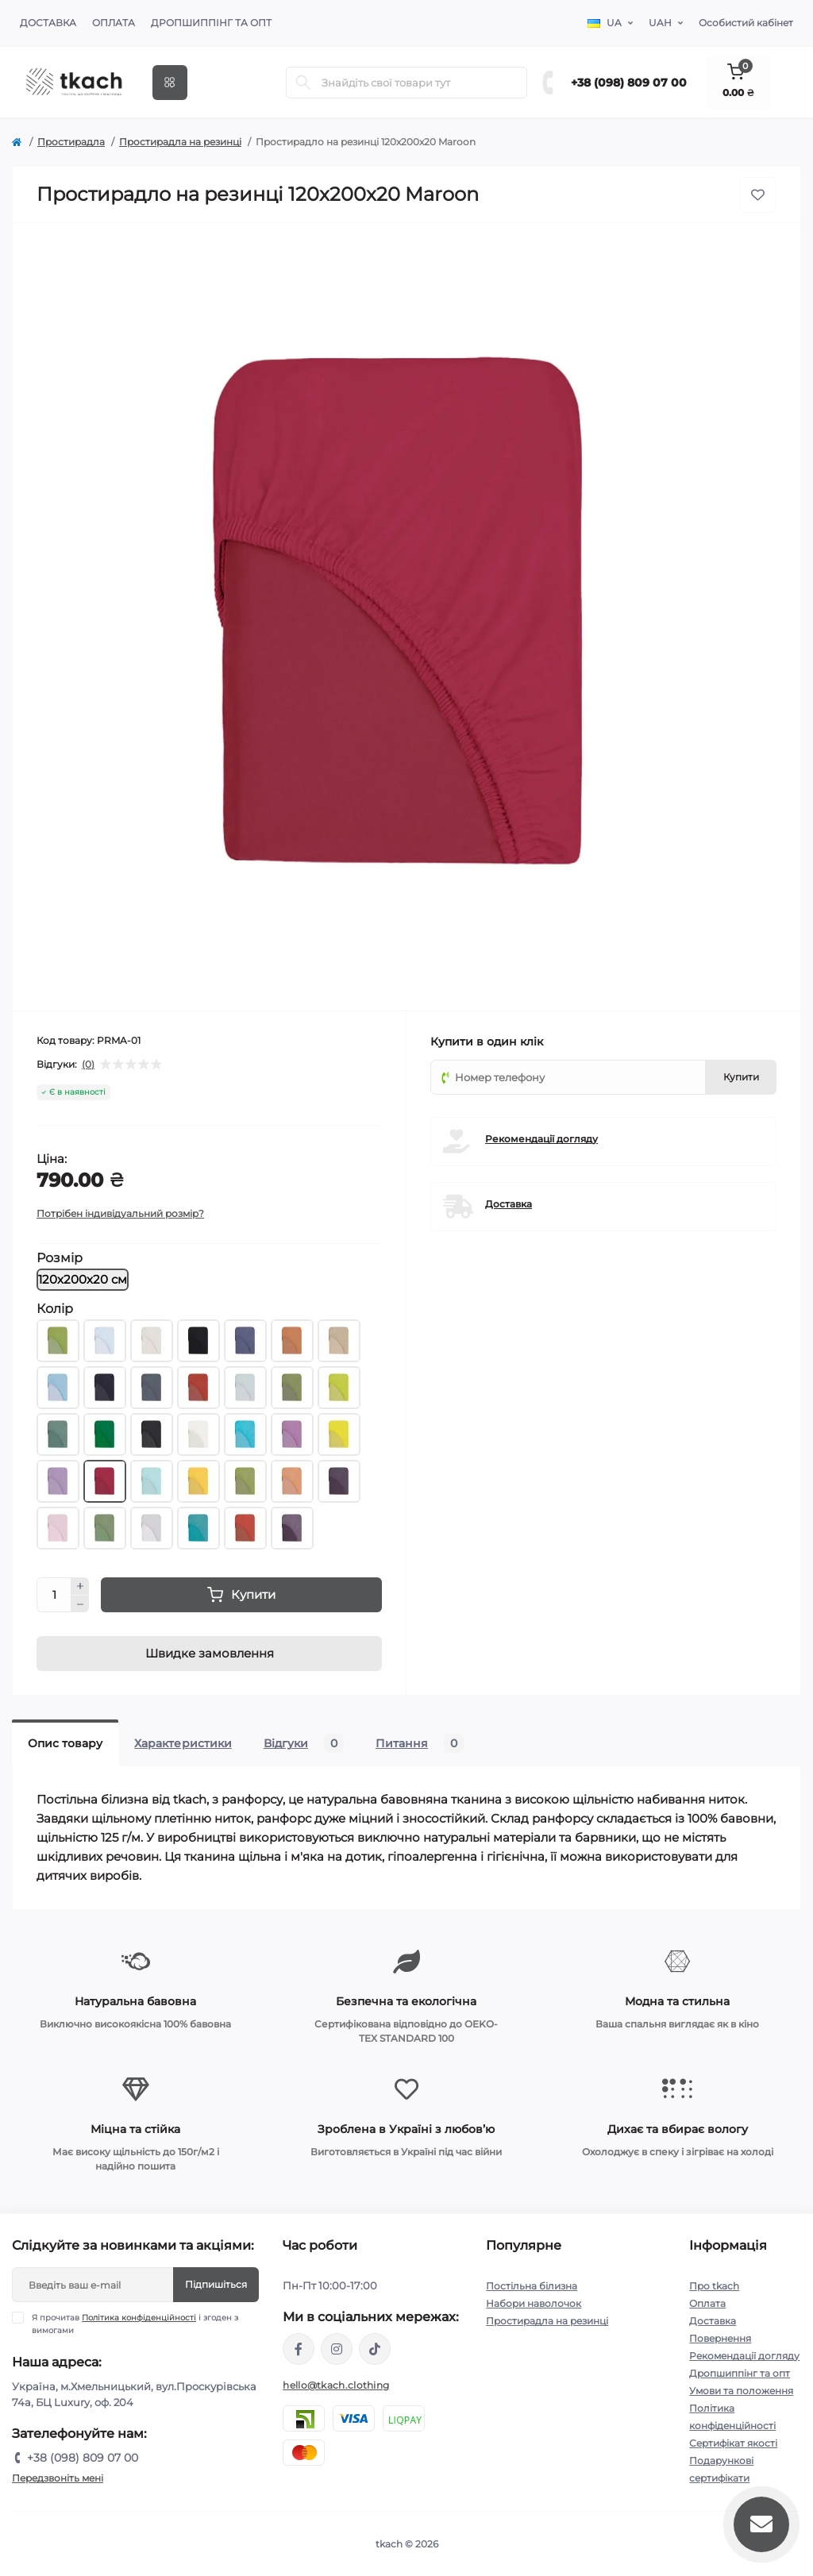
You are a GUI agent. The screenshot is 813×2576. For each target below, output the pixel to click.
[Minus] (80, 1604)
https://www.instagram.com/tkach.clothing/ (336, 2349)
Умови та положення (741, 2391)
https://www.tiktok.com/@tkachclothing (374, 2349)
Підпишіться (216, 2284)
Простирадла (71, 142)
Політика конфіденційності (139, 2317)
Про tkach (714, 2286)
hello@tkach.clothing (336, 2385)
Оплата (113, 23)
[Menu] (169, 82)
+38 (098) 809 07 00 (629, 82)
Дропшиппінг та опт (211, 23)
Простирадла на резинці (180, 142)
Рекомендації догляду (541, 1139)
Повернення (720, 2338)
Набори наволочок (533, 2303)
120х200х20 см (82, 1279)
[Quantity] (54, 1594)
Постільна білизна (531, 2286)
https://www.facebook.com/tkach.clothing (298, 2349)
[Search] (303, 82)
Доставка (48, 23)
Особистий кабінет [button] (746, 23)
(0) (88, 1064)
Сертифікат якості (733, 2443)
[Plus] (80, 1586)
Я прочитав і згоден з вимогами (135, 2323)
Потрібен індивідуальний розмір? (120, 1213)
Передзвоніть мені (57, 2478)
